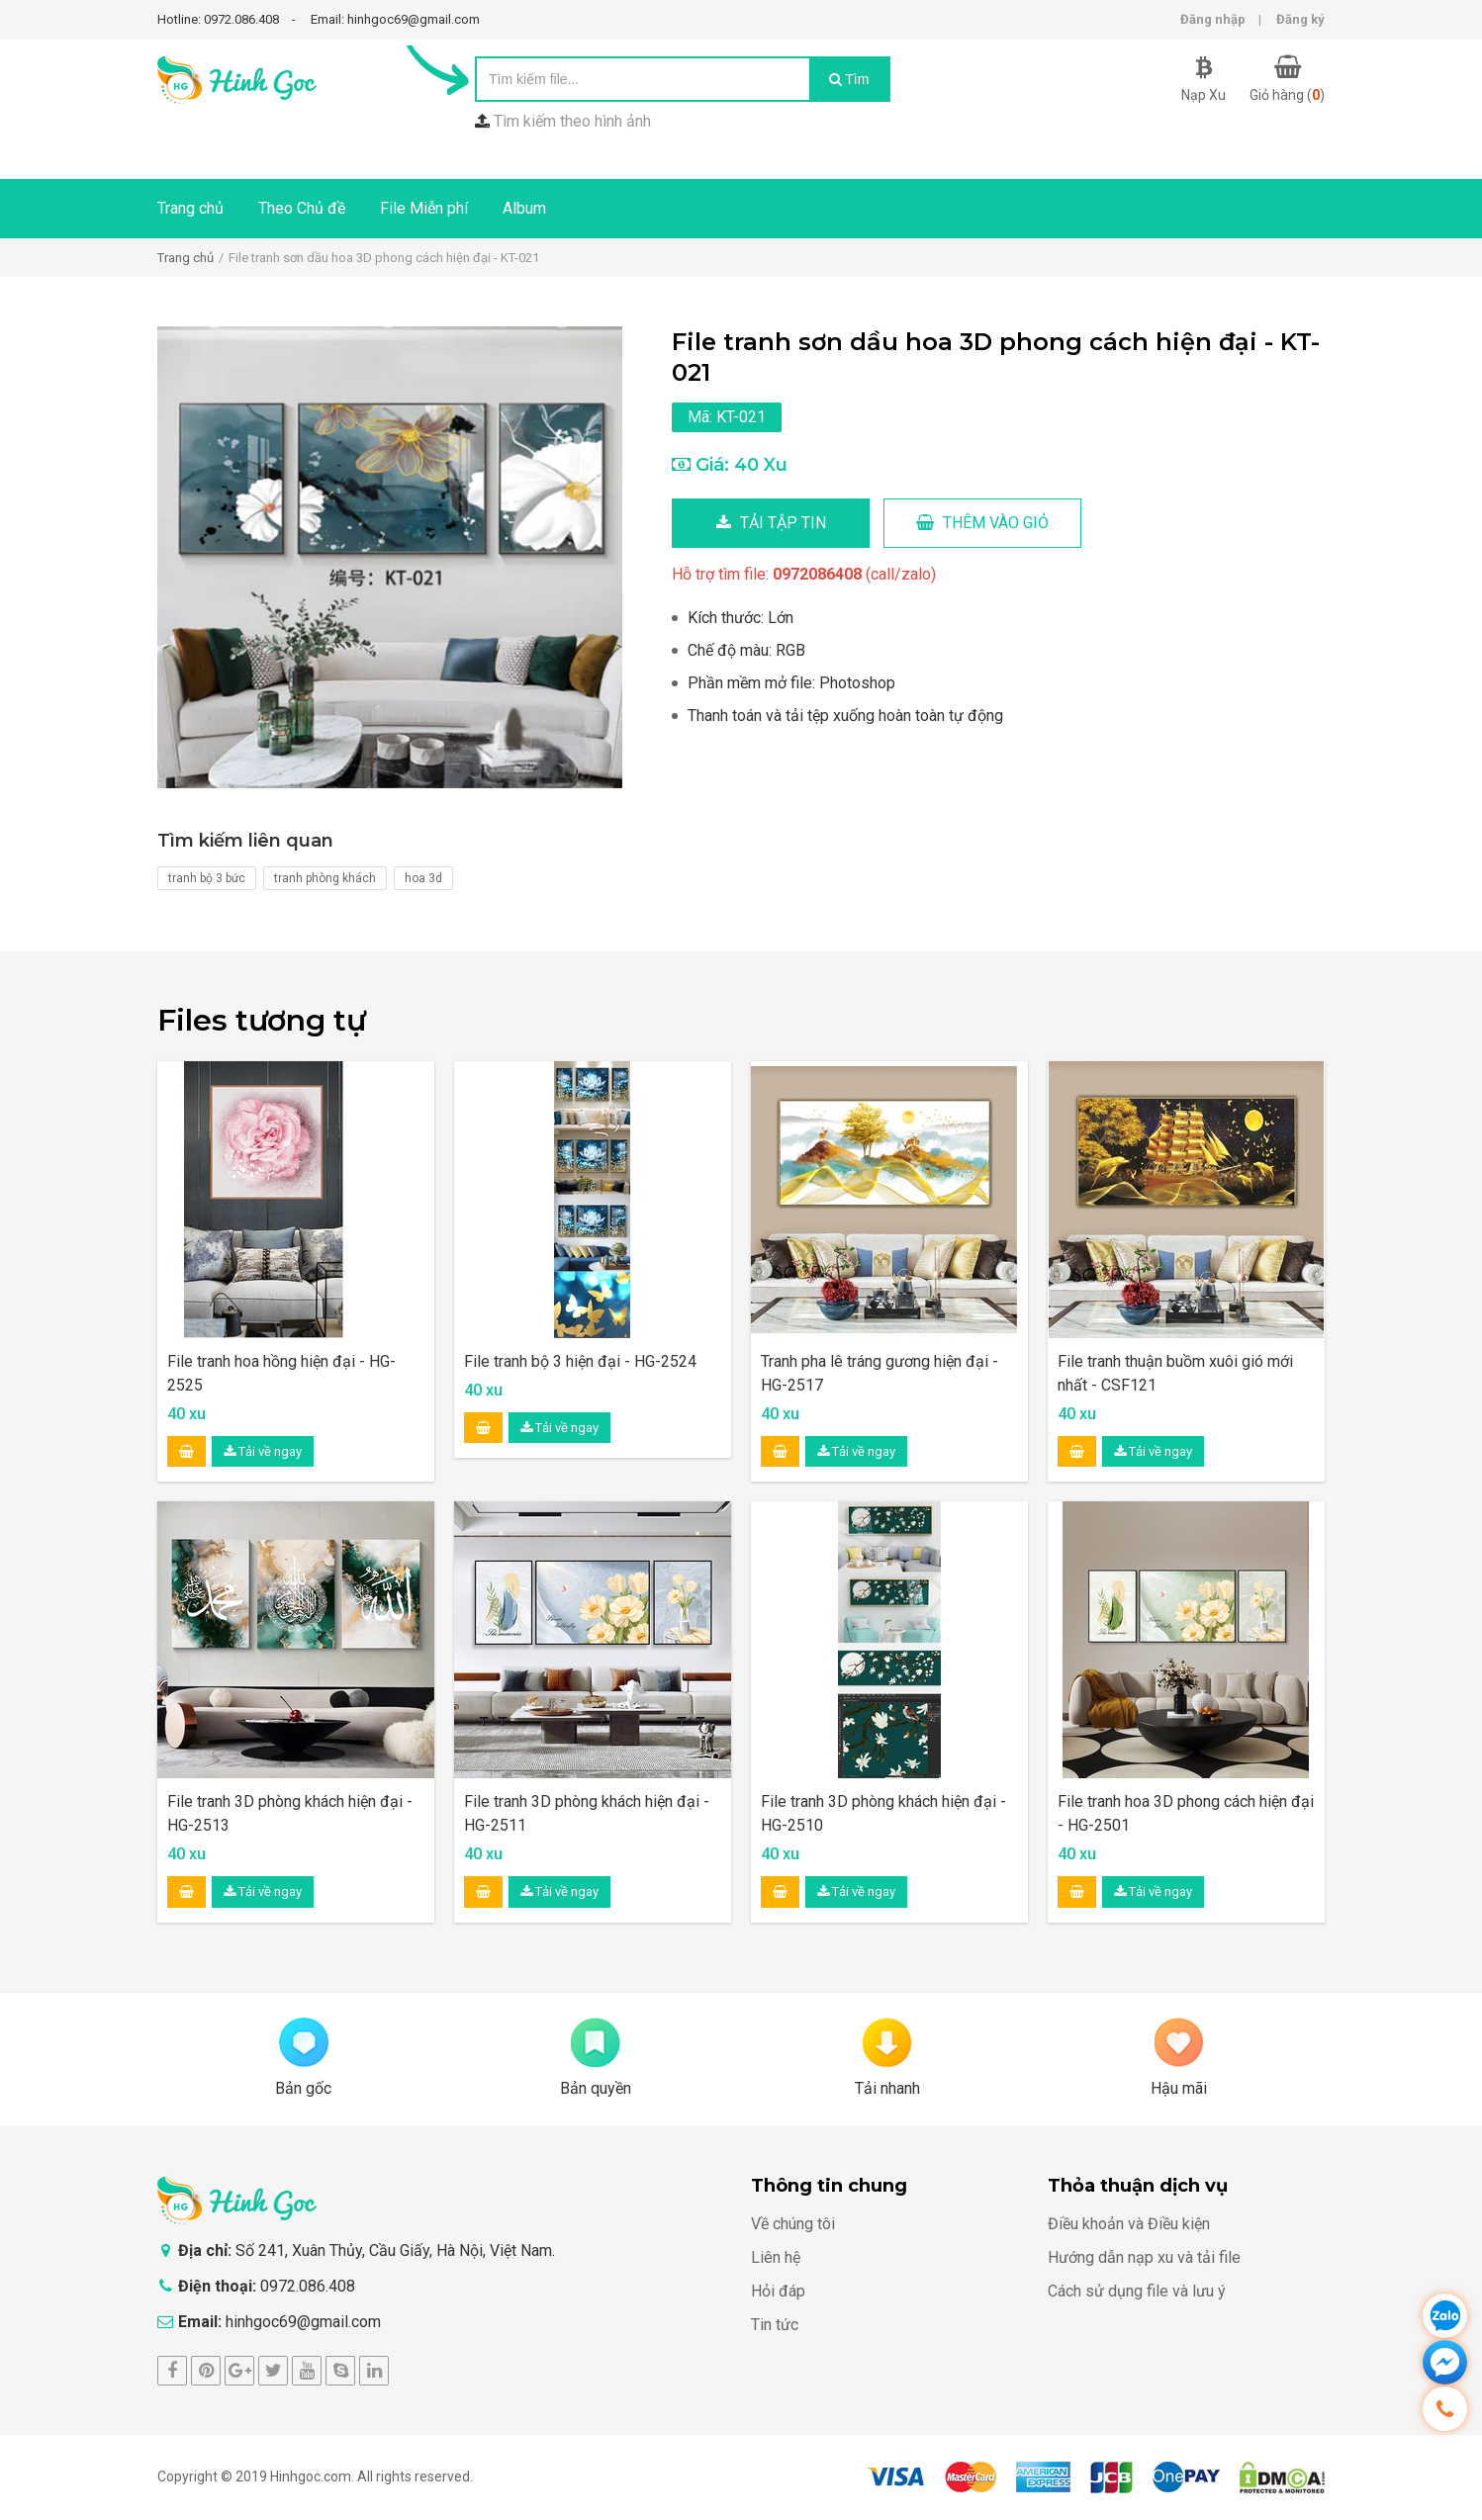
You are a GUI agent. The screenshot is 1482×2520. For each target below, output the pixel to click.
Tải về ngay (263, 1451)
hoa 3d (423, 878)
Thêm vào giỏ (982, 522)
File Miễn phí (424, 208)
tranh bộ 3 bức (206, 878)
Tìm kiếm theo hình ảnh (572, 121)
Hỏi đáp (778, 2291)
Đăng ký (1300, 19)
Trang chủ (190, 208)
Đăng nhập (1213, 19)
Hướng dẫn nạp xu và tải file (1144, 2257)
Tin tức (774, 2324)
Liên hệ (775, 2257)
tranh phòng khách (325, 878)
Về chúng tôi (793, 2223)
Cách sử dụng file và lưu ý (1137, 2291)
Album (524, 208)
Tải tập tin (771, 522)
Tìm (849, 79)
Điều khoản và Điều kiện (1129, 2223)
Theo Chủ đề (301, 208)
